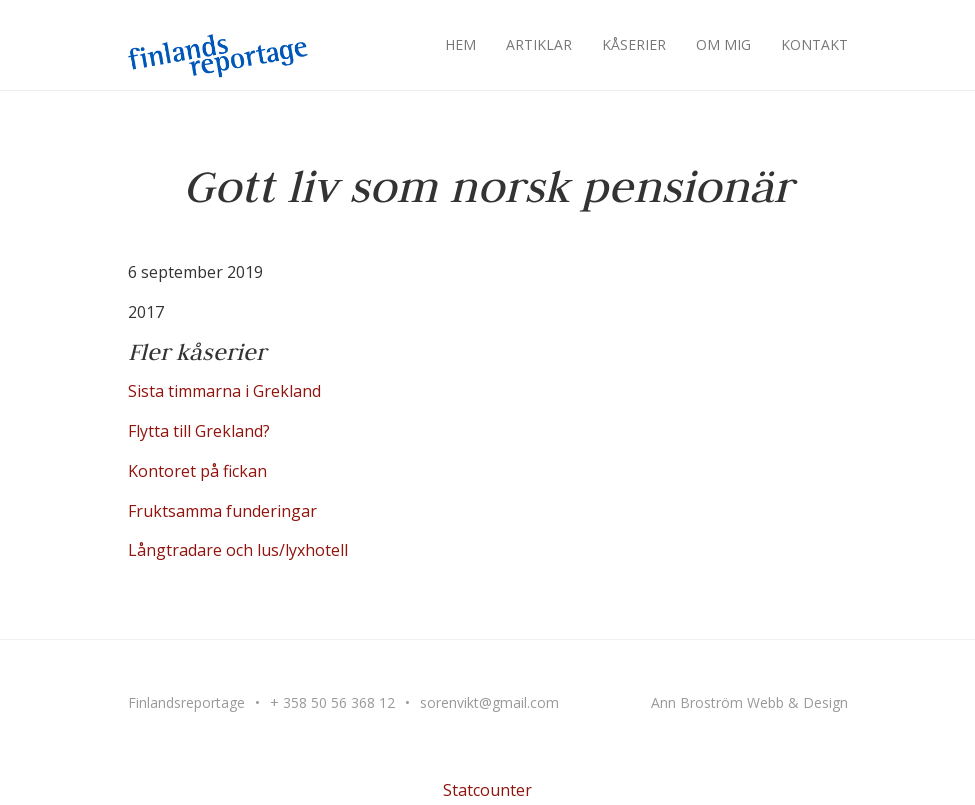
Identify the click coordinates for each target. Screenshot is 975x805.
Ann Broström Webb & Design (749, 702)
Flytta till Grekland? (199, 431)
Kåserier (634, 44)
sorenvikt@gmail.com (489, 702)
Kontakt (814, 44)
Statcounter (487, 790)
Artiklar (539, 44)
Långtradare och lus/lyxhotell (238, 550)
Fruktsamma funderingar (222, 511)
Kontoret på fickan (197, 471)
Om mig (723, 44)
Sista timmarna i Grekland (224, 391)
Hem (460, 44)
